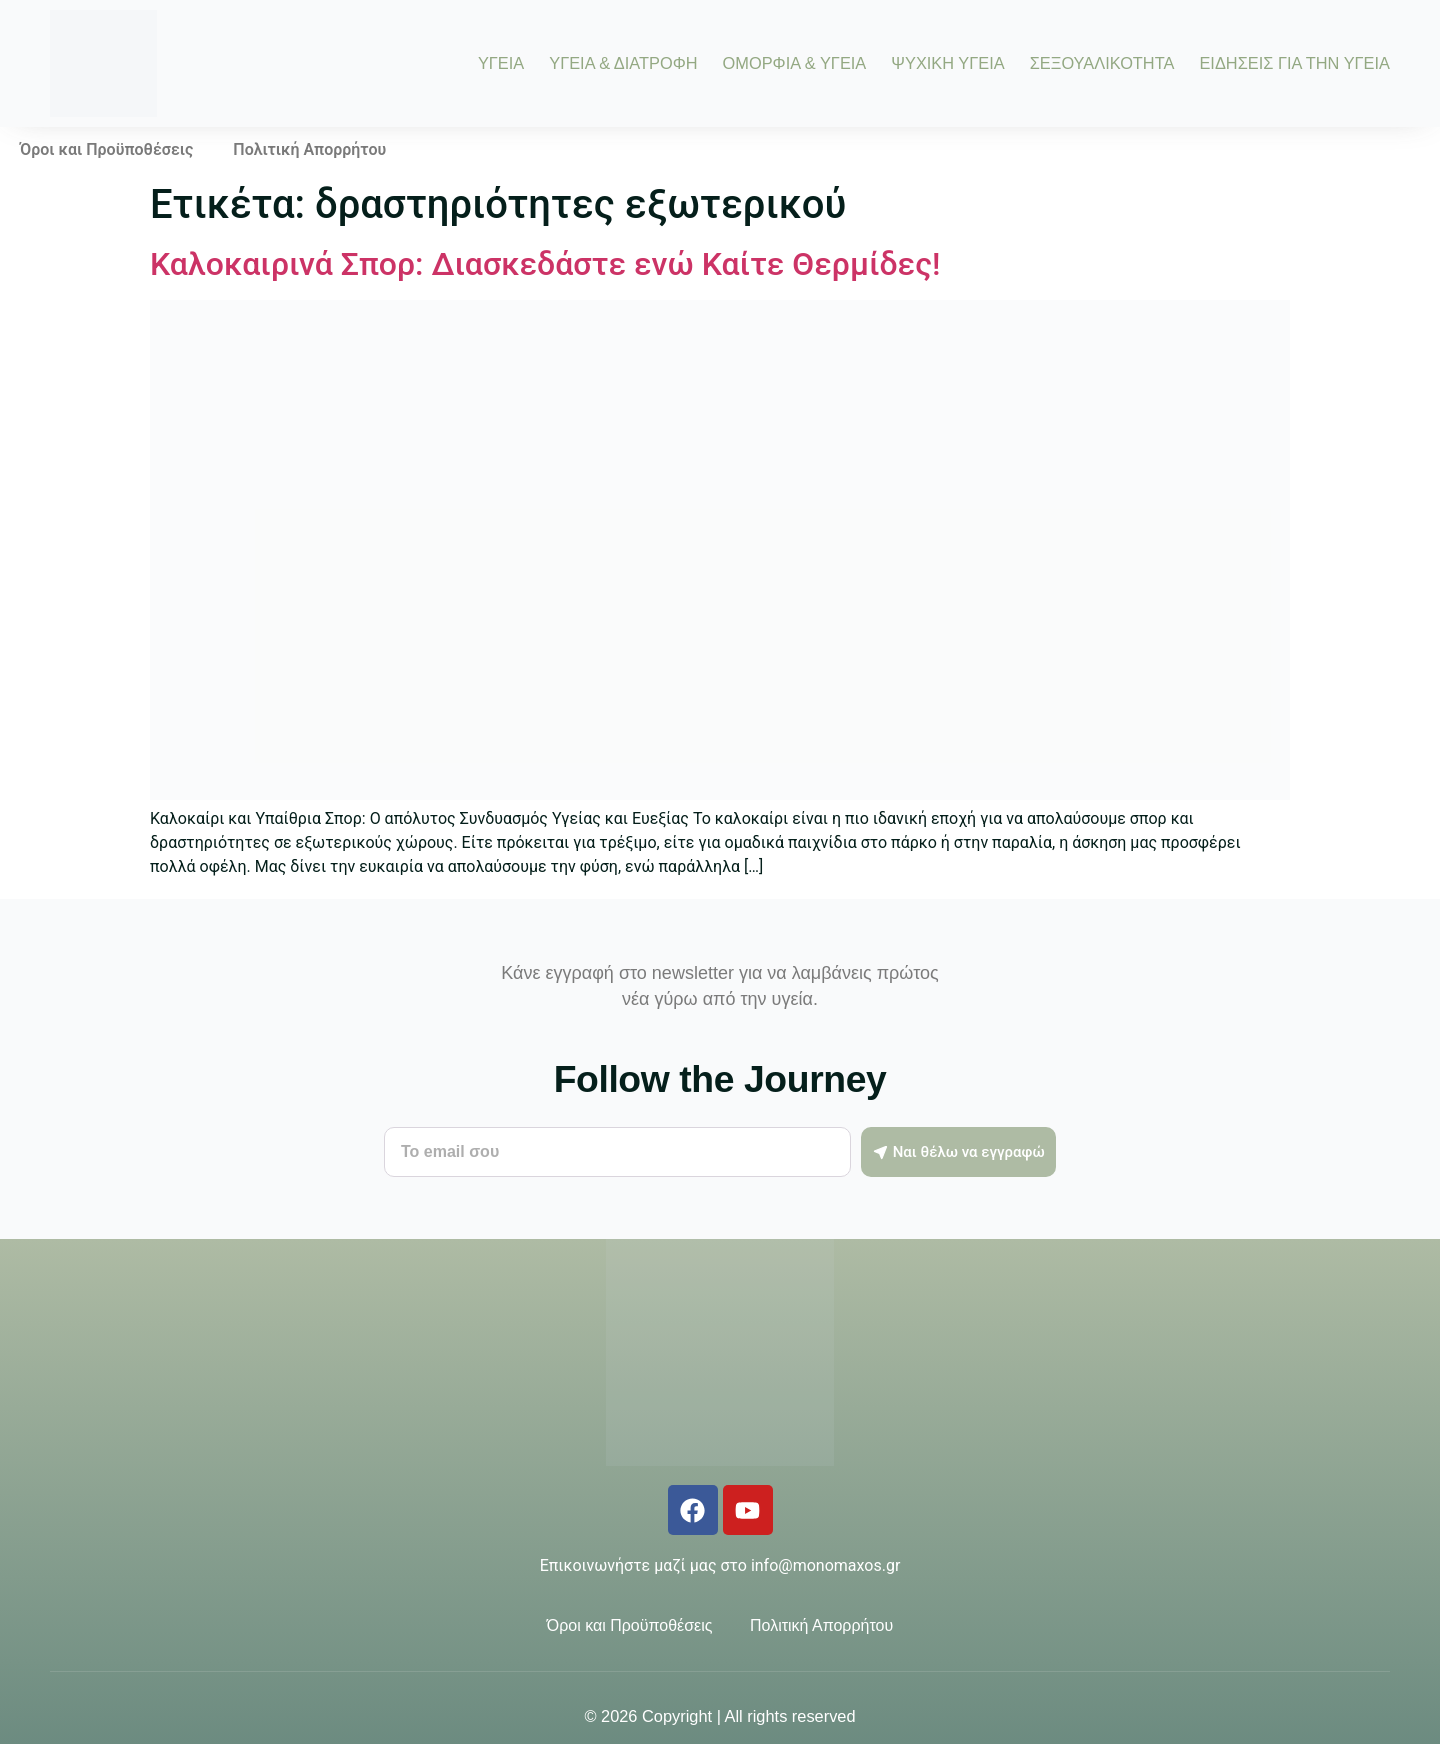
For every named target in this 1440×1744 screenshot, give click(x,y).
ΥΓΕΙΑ (501, 63)
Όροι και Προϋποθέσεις (106, 149)
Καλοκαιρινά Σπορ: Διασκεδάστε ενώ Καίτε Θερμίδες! (545, 264)
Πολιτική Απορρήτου (309, 149)
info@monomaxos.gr (825, 1565)
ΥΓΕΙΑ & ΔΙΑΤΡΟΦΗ (623, 63)
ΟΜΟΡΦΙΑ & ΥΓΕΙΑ (795, 63)
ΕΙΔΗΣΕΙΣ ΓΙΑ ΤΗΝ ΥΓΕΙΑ (1294, 63)
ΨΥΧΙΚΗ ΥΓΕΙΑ (947, 63)
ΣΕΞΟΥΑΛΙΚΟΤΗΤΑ (1102, 63)
